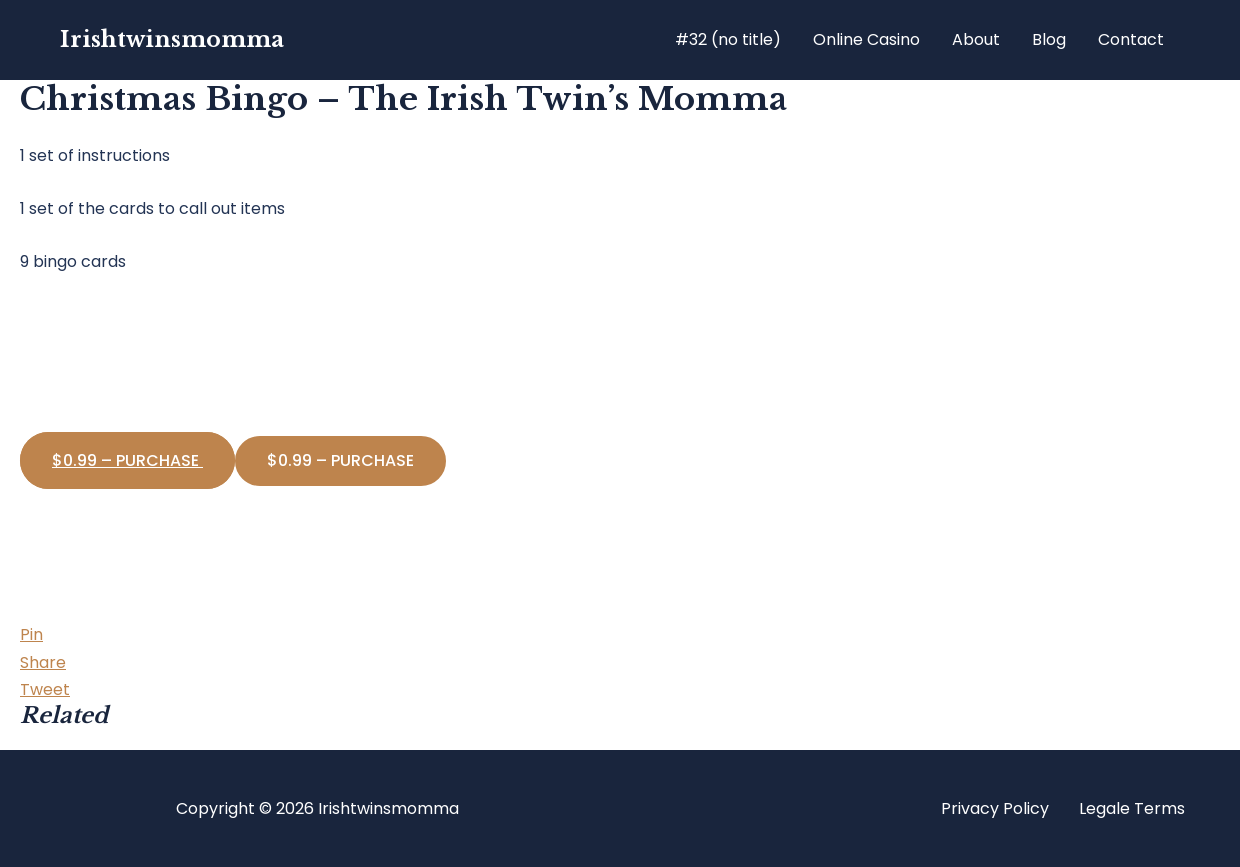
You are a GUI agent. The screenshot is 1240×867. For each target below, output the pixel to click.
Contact (1131, 39)
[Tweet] (45, 689)
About (976, 39)
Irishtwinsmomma (172, 39)
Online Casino (866, 39)
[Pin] (31, 634)
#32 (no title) (728, 39)
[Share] (43, 662)
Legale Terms (1132, 808)
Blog (1049, 39)
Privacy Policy (995, 808)
